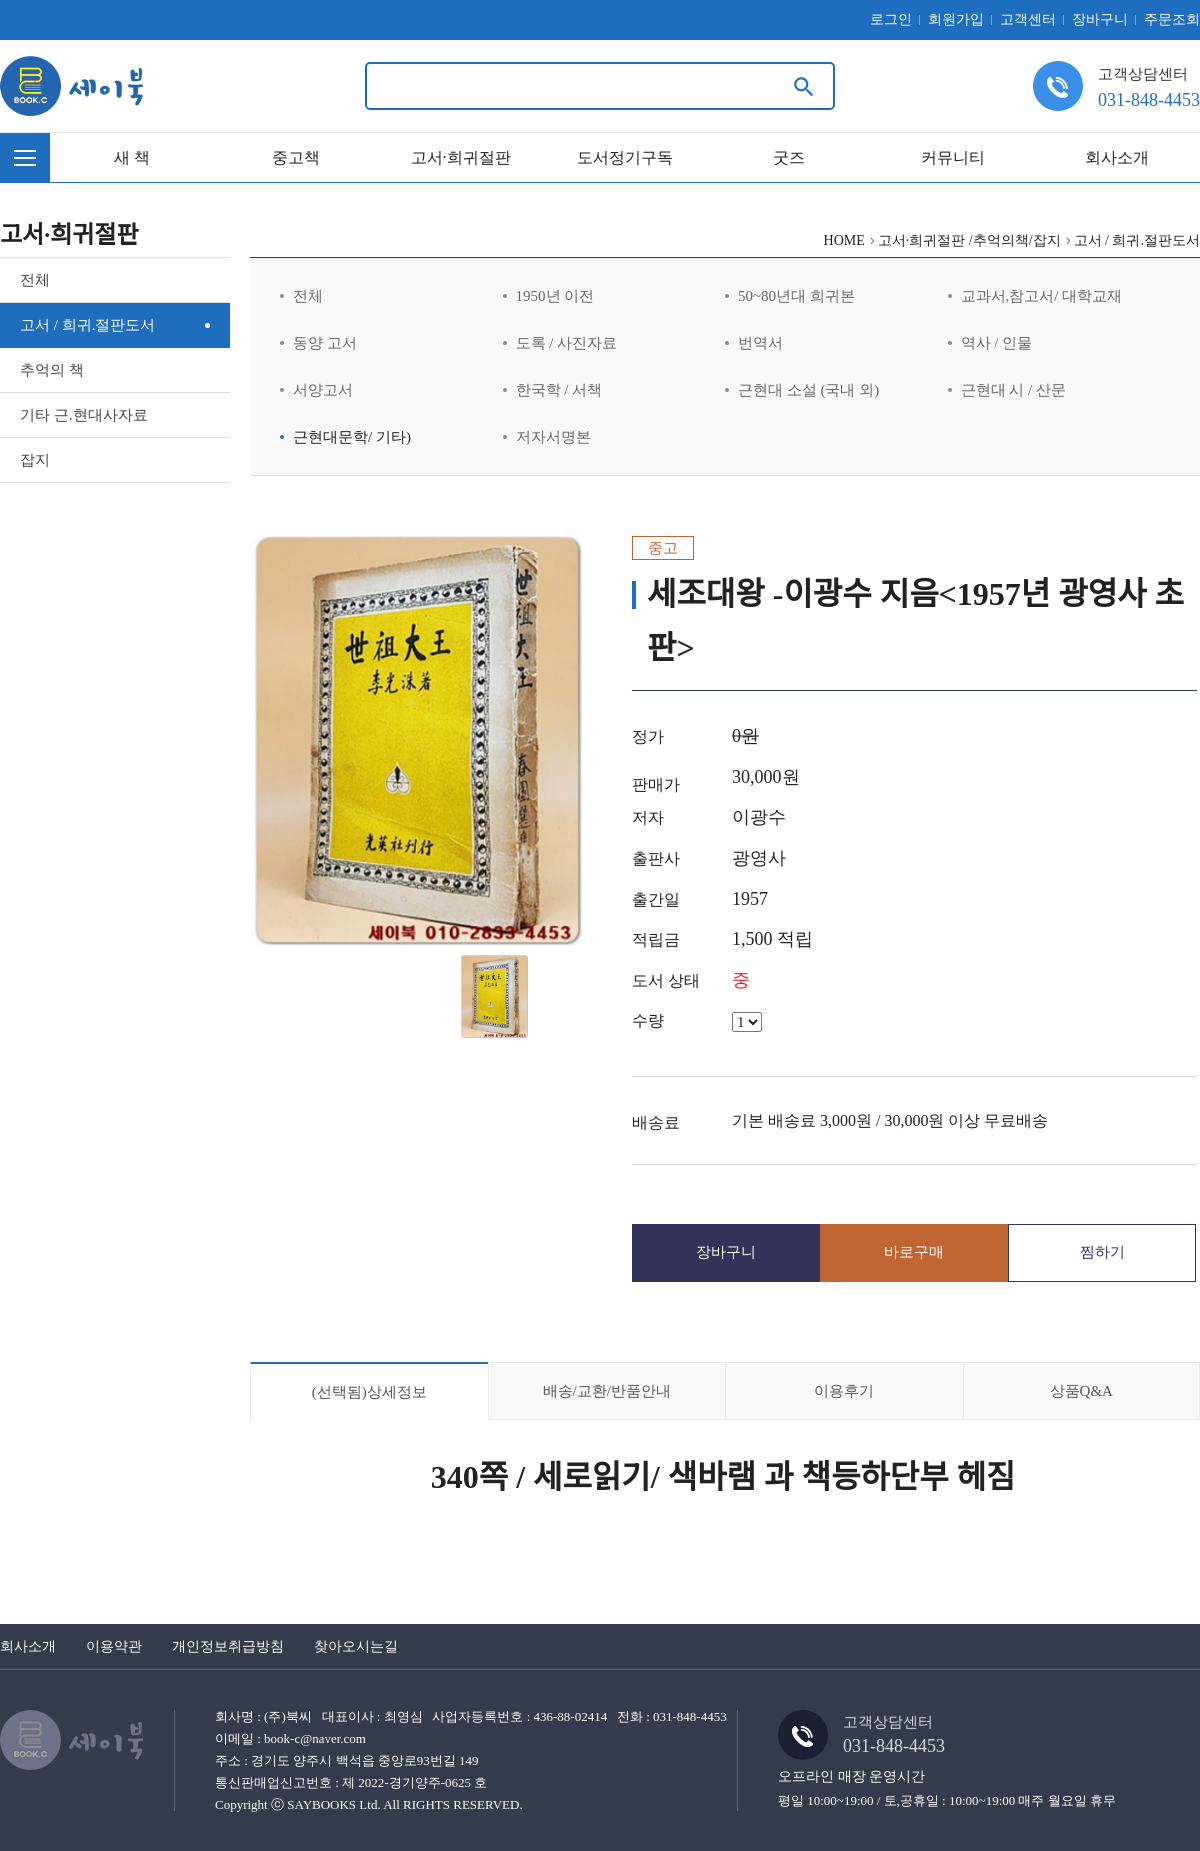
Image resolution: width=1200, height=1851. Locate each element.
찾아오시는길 (356, 1646)
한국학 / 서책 (559, 390)
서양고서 (323, 390)
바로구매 (914, 1252)
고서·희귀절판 (461, 157)
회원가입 (956, 19)
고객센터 (1028, 19)
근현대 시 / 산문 (1013, 390)
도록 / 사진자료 (567, 343)
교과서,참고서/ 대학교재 (1042, 296)
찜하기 (1102, 1252)
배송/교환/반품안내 (607, 1391)
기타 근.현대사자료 (84, 415)
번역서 (760, 343)
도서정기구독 (625, 157)
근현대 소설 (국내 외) (808, 390)
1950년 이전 (555, 296)
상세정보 (369, 1392)
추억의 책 (52, 370)
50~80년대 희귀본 (796, 296)
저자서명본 (553, 437)
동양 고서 (325, 343)
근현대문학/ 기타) (352, 437)
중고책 (296, 157)
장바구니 (1100, 19)
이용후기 (844, 1391)
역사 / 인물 (997, 343)
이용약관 (114, 1646)
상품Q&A (1081, 1391)
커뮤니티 (953, 157)
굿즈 (789, 157)
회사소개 (1117, 157)
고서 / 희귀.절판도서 (87, 325)
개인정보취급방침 (228, 1646)
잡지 (35, 460)
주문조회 (1172, 19)
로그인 (891, 19)
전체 (35, 280)
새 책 (132, 157)
